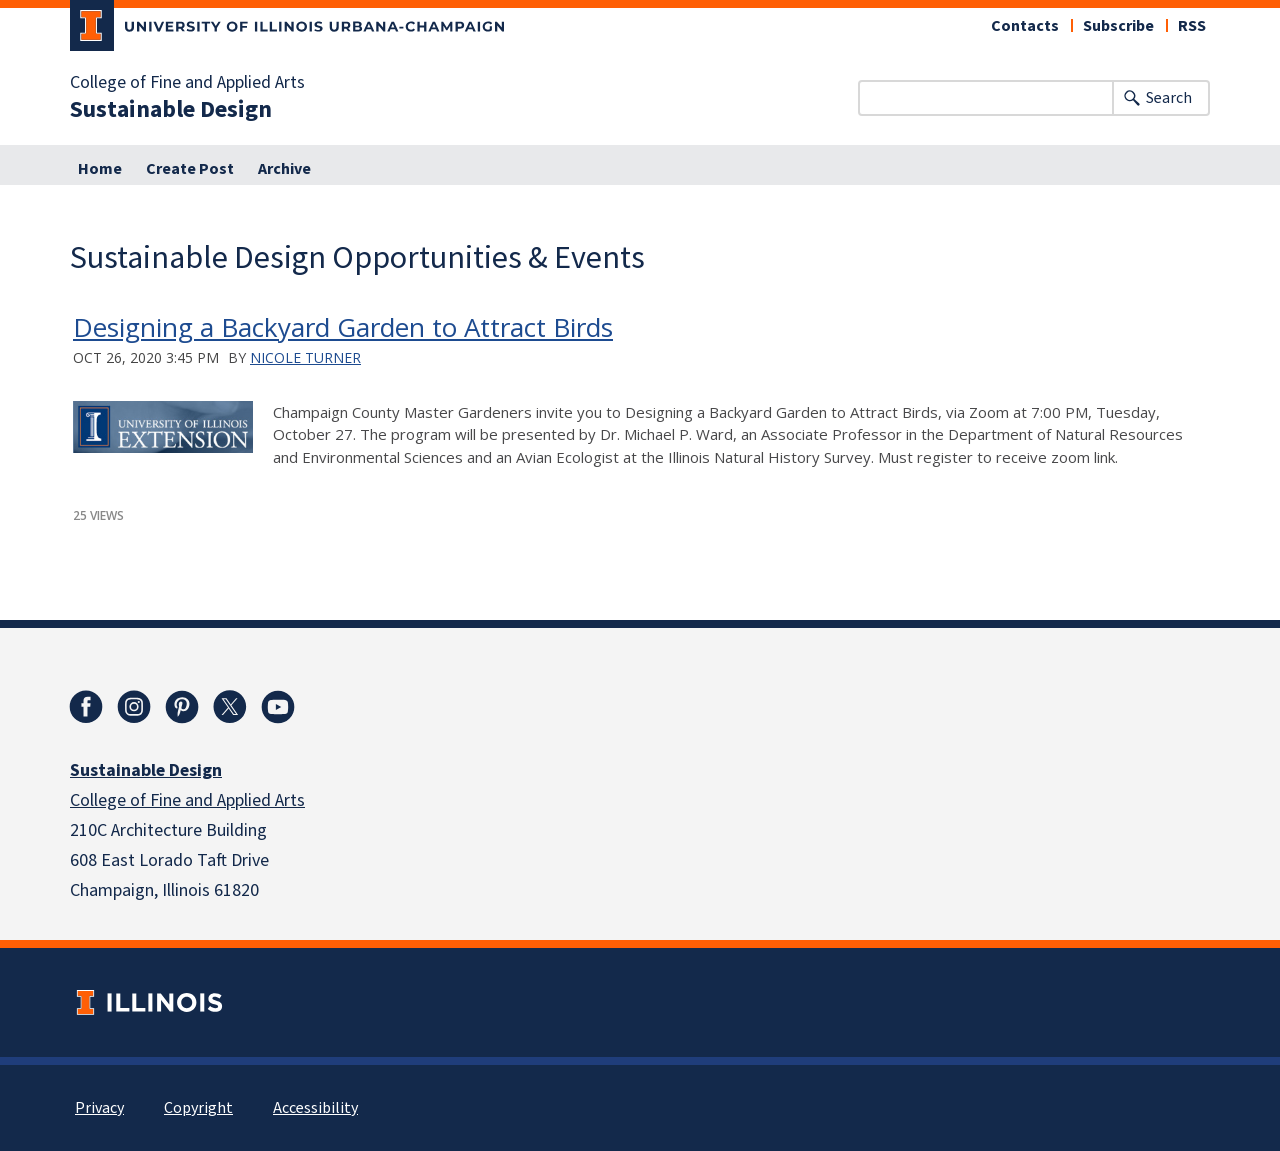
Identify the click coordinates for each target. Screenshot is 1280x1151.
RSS (1192, 26)
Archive (284, 169)
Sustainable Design (171, 110)
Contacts (1025, 26)
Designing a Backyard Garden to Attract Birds (343, 327)
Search (1169, 98)
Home (100, 169)
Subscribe (1118, 26)
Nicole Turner (305, 357)
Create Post (190, 169)
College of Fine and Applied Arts (187, 83)
